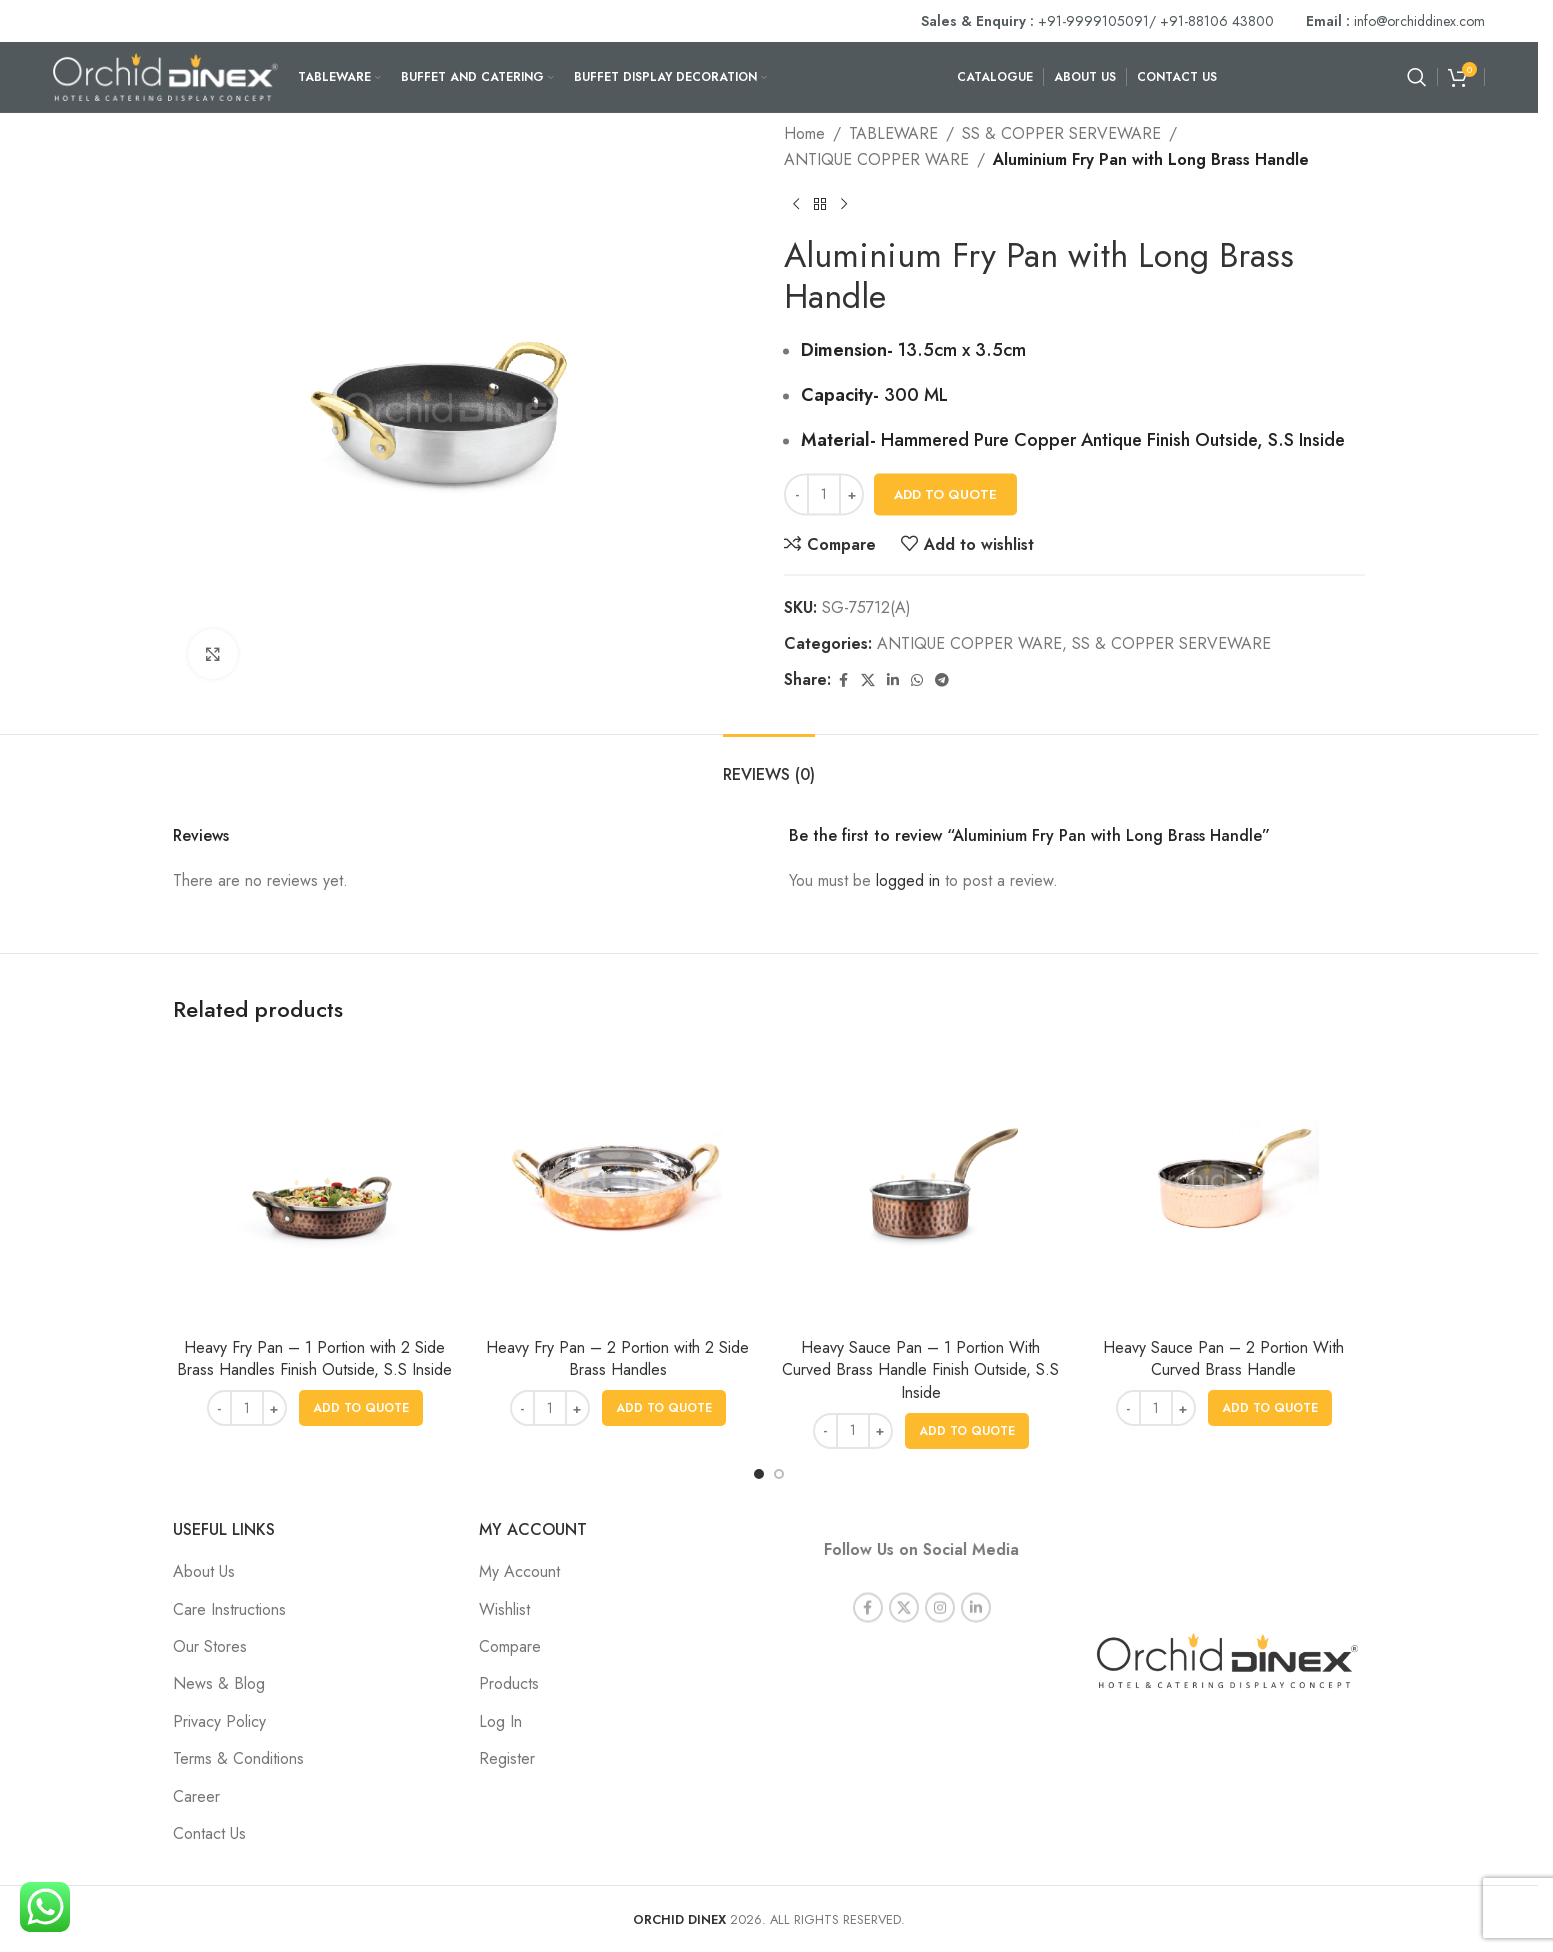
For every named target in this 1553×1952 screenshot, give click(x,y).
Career (196, 1796)
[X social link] (868, 680)
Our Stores (210, 1646)
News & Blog (219, 1683)
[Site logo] (165, 75)
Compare (510, 1646)
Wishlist (504, 1609)
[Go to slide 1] (759, 1474)
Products (509, 1683)
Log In (500, 1721)
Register (507, 1758)
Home (804, 133)
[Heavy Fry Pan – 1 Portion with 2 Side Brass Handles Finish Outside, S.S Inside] (314, 1186)
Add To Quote (945, 494)
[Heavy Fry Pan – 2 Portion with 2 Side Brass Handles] (617, 1186)
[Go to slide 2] (779, 1474)
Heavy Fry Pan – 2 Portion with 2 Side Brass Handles (617, 1358)
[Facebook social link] (843, 680)
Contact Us (209, 1833)
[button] (361, 1408)
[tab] (769, 764)
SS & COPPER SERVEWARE (1061, 133)
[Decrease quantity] (796, 495)
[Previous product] (796, 205)
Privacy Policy (219, 1721)
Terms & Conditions (238, 1758)
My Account (519, 1571)
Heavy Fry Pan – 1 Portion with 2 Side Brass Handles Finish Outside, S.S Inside (314, 1358)
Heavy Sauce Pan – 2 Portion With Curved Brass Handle (1223, 1358)
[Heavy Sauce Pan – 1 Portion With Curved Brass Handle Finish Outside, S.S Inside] (920, 1186)
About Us (204, 1571)
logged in (908, 880)
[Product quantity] (824, 495)
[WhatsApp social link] (917, 680)
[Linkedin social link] (893, 680)
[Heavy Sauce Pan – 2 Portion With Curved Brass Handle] (1223, 1186)
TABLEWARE (893, 133)
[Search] (1417, 77)
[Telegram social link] (942, 680)
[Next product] (844, 205)
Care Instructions (229, 1609)
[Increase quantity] (851, 495)
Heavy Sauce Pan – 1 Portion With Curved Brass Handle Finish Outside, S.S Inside (920, 1370)
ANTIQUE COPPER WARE (876, 159)
